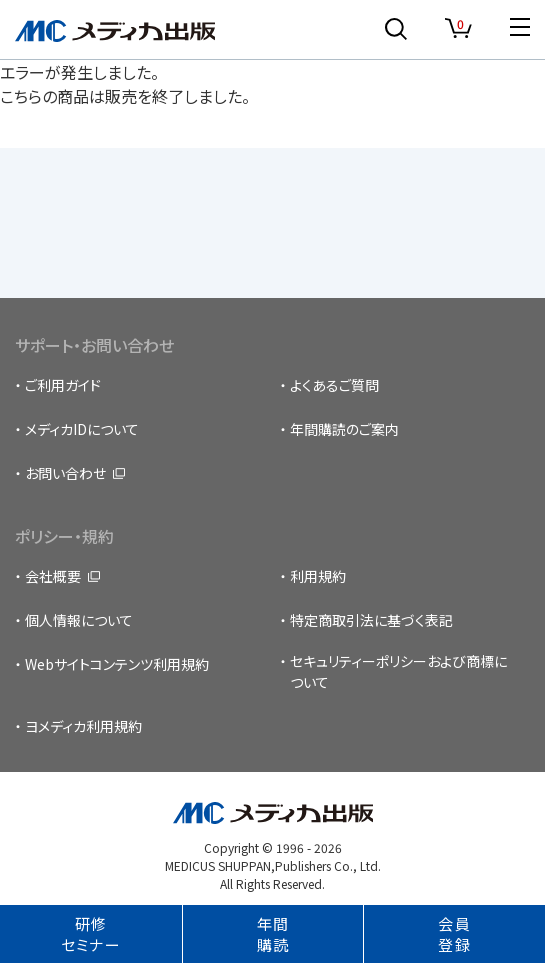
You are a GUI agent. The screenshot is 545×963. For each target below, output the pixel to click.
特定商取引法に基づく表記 (371, 620)
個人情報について (79, 620)
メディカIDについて (82, 429)
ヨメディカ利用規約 (83, 726)
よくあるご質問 (334, 385)
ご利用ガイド (63, 385)
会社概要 (53, 576)
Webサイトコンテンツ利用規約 (117, 664)
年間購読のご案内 (344, 429)
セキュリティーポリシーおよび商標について (398, 671)
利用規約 (318, 576)
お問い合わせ (65, 473)
